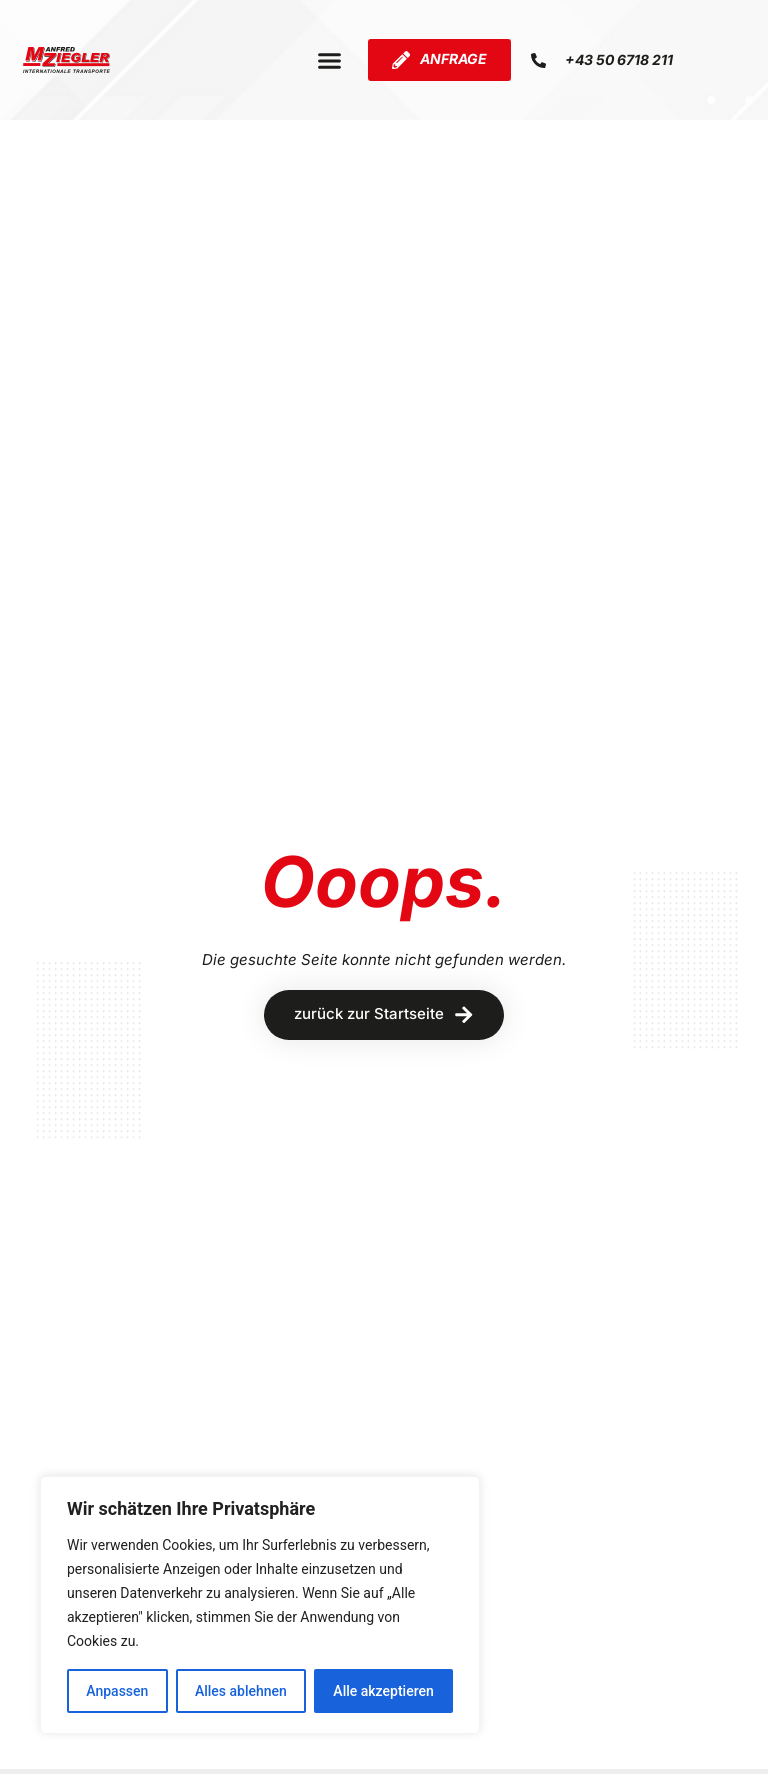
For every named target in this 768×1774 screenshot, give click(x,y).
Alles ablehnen (241, 1691)
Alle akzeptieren (383, 1691)
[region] (260, 1605)
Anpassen (117, 1691)
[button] (329, 60)
